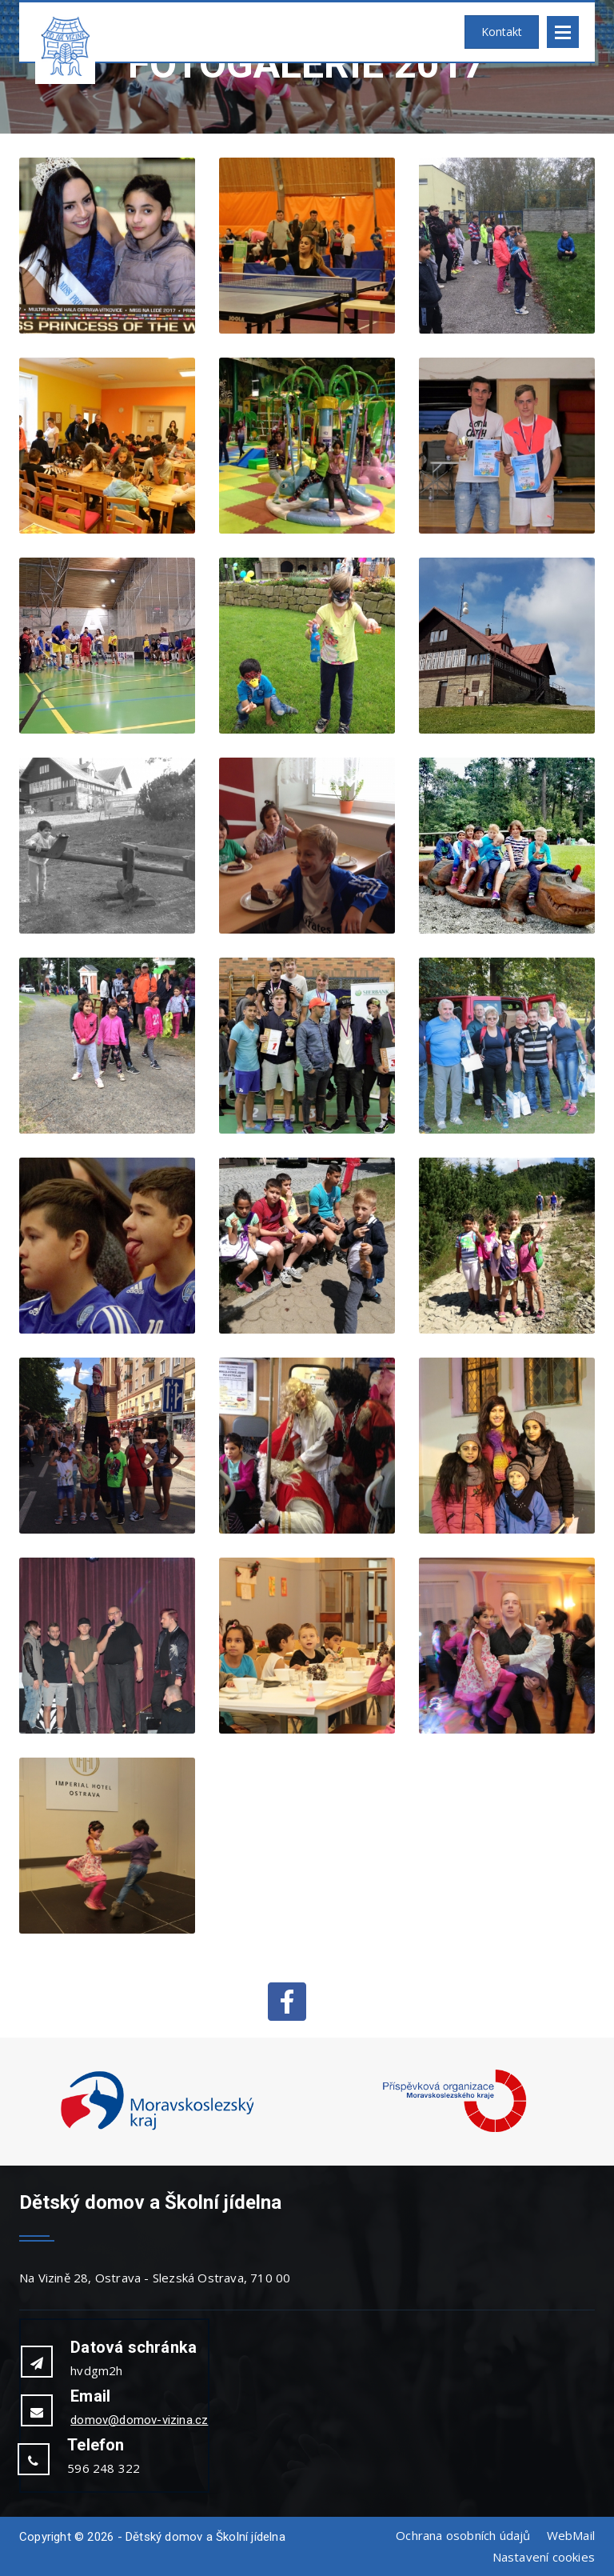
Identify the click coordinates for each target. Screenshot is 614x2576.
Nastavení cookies (543, 2557)
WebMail (571, 2535)
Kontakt (501, 31)
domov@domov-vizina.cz (139, 2420)
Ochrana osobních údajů (463, 2535)
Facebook (287, 2002)
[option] (157, 2102)
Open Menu (563, 32)
